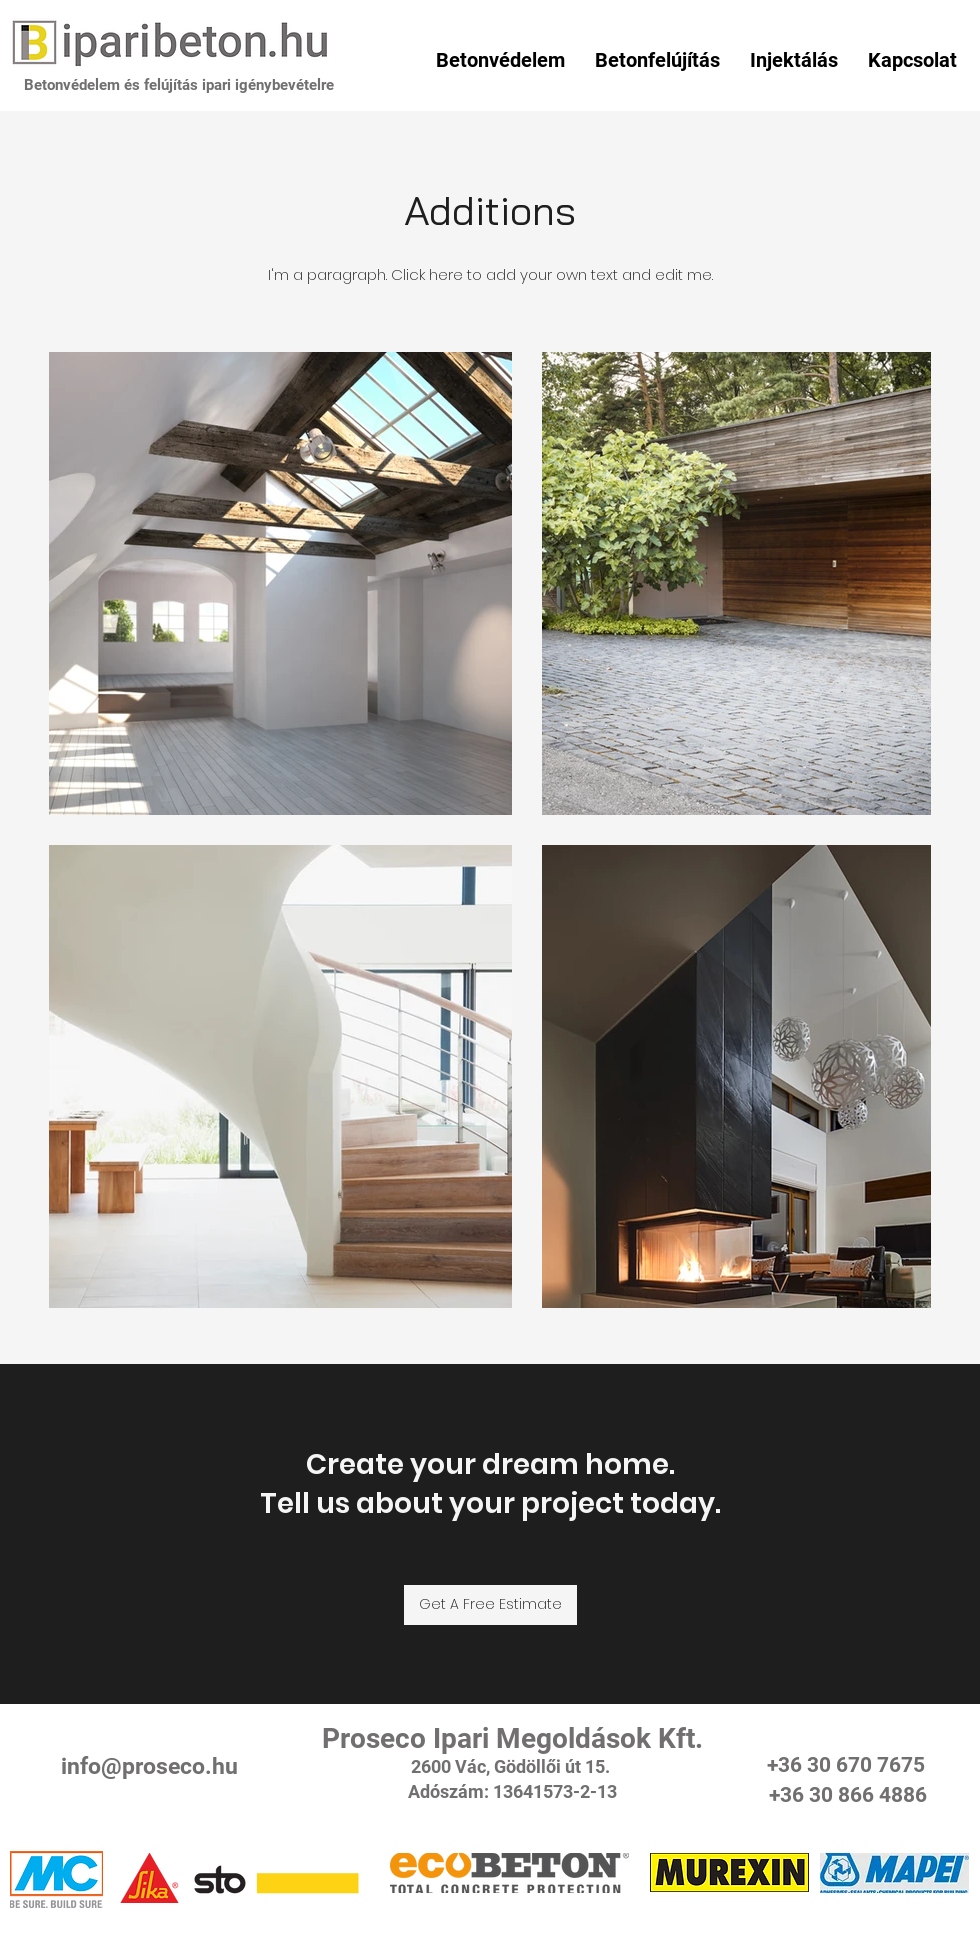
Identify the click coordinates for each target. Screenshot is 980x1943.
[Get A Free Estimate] (490, 1605)
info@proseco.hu (149, 1766)
